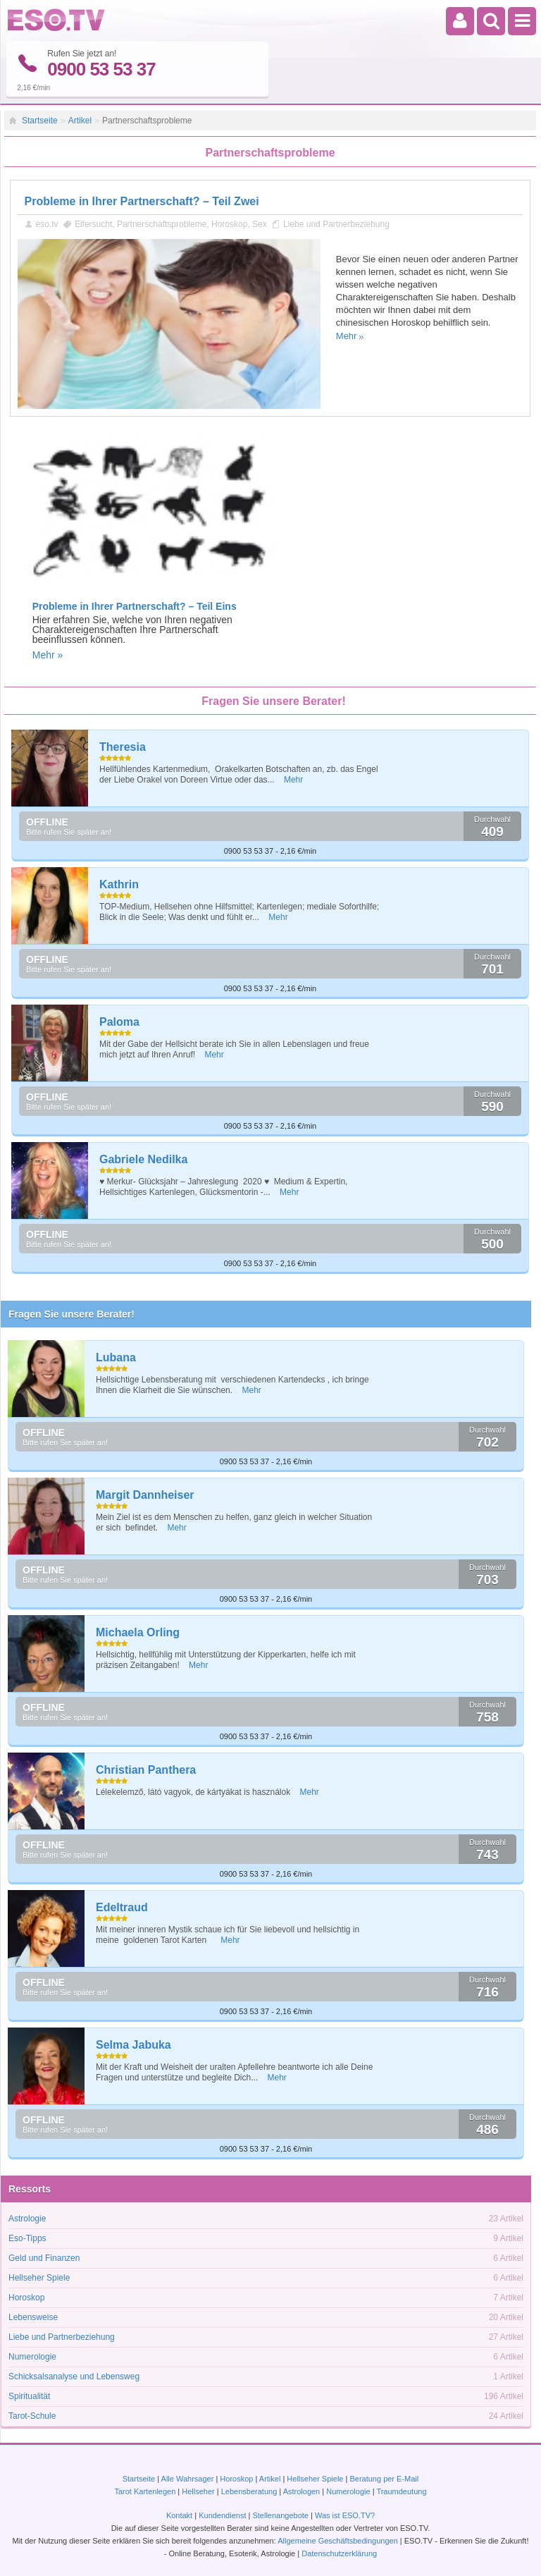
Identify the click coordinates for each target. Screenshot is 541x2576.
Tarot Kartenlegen (144, 2491)
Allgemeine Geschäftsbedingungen (338, 2541)
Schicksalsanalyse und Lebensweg (73, 2376)
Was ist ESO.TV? (345, 2515)
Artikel (80, 120)
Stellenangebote (281, 2515)
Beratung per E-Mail (383, 2478)
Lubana (116, 1357)
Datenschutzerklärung (339, 2553)
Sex (259, 223)
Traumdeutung (401, 2491)
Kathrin (119, 884)
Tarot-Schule (32, 2416)
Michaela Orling (138, 1632)
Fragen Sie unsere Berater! (71, 1314)
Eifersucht (93, 223)
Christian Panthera (146, 1770)
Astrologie (27, 2219)
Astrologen (302, 2491)
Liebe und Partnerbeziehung (336, 223)
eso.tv (47, 223)
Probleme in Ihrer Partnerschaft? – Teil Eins (134, 605)
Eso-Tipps (27, 2238)
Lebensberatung (249, 2491)
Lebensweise (33, 2317)
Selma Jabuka (133, 2045)
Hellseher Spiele (39, 2278)
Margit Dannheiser (145, 1495)
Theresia (122, 747)
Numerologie (32, 2357)
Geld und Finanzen (44, 2258)
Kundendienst (222, 2515)
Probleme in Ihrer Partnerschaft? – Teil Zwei (142, 201)
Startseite (40, 120)
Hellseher (198, 2491)
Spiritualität (29, 2396)
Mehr (346, 335)
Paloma (119, 1022)
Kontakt (179, 2515)
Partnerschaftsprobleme (161, 223)
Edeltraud (122, 1907)
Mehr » (47, 654)
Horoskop (229, 223)
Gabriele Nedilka (143, 1159)
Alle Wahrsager (187, 2478)
